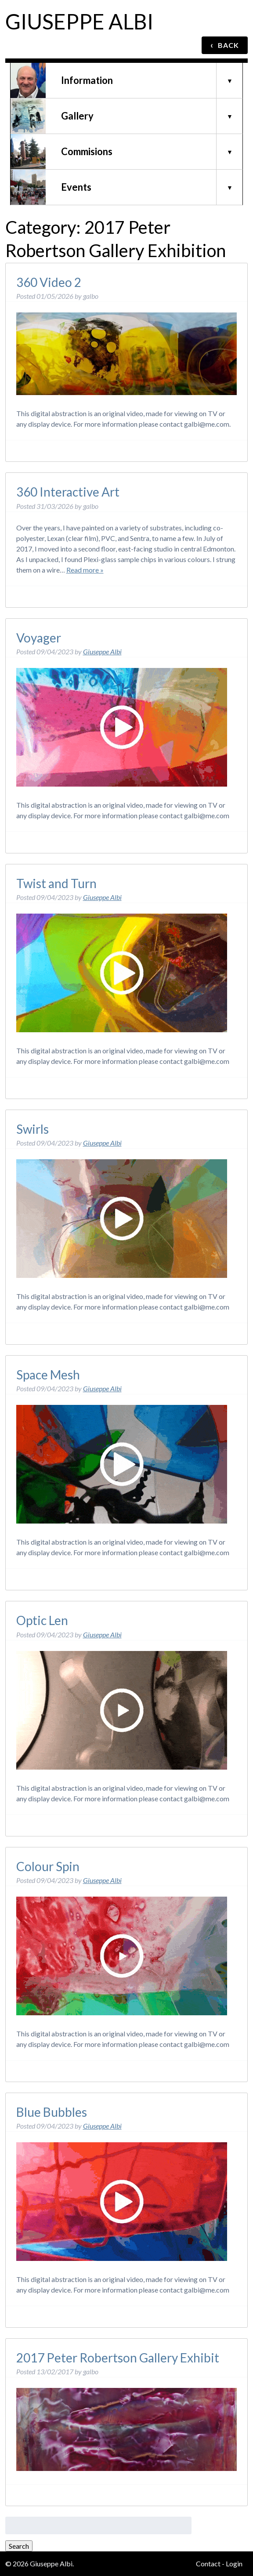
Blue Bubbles (51, 2111)
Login (234, 2563)
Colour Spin (48, 1866)
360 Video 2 (48, 282)
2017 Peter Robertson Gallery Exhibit (117, 2357)
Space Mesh (48, 1374)
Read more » (85, 570)
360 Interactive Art (67, 491)
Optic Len (42, 1620)
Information (87, 80)
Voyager (38, 637)
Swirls (32, 1128)
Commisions (86, 151)
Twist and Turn (56, 883)
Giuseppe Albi (79, 21)
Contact (208, 2563)
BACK (224, 45)
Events (76, 187)
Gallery (77, 116)
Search (19, 2546)
